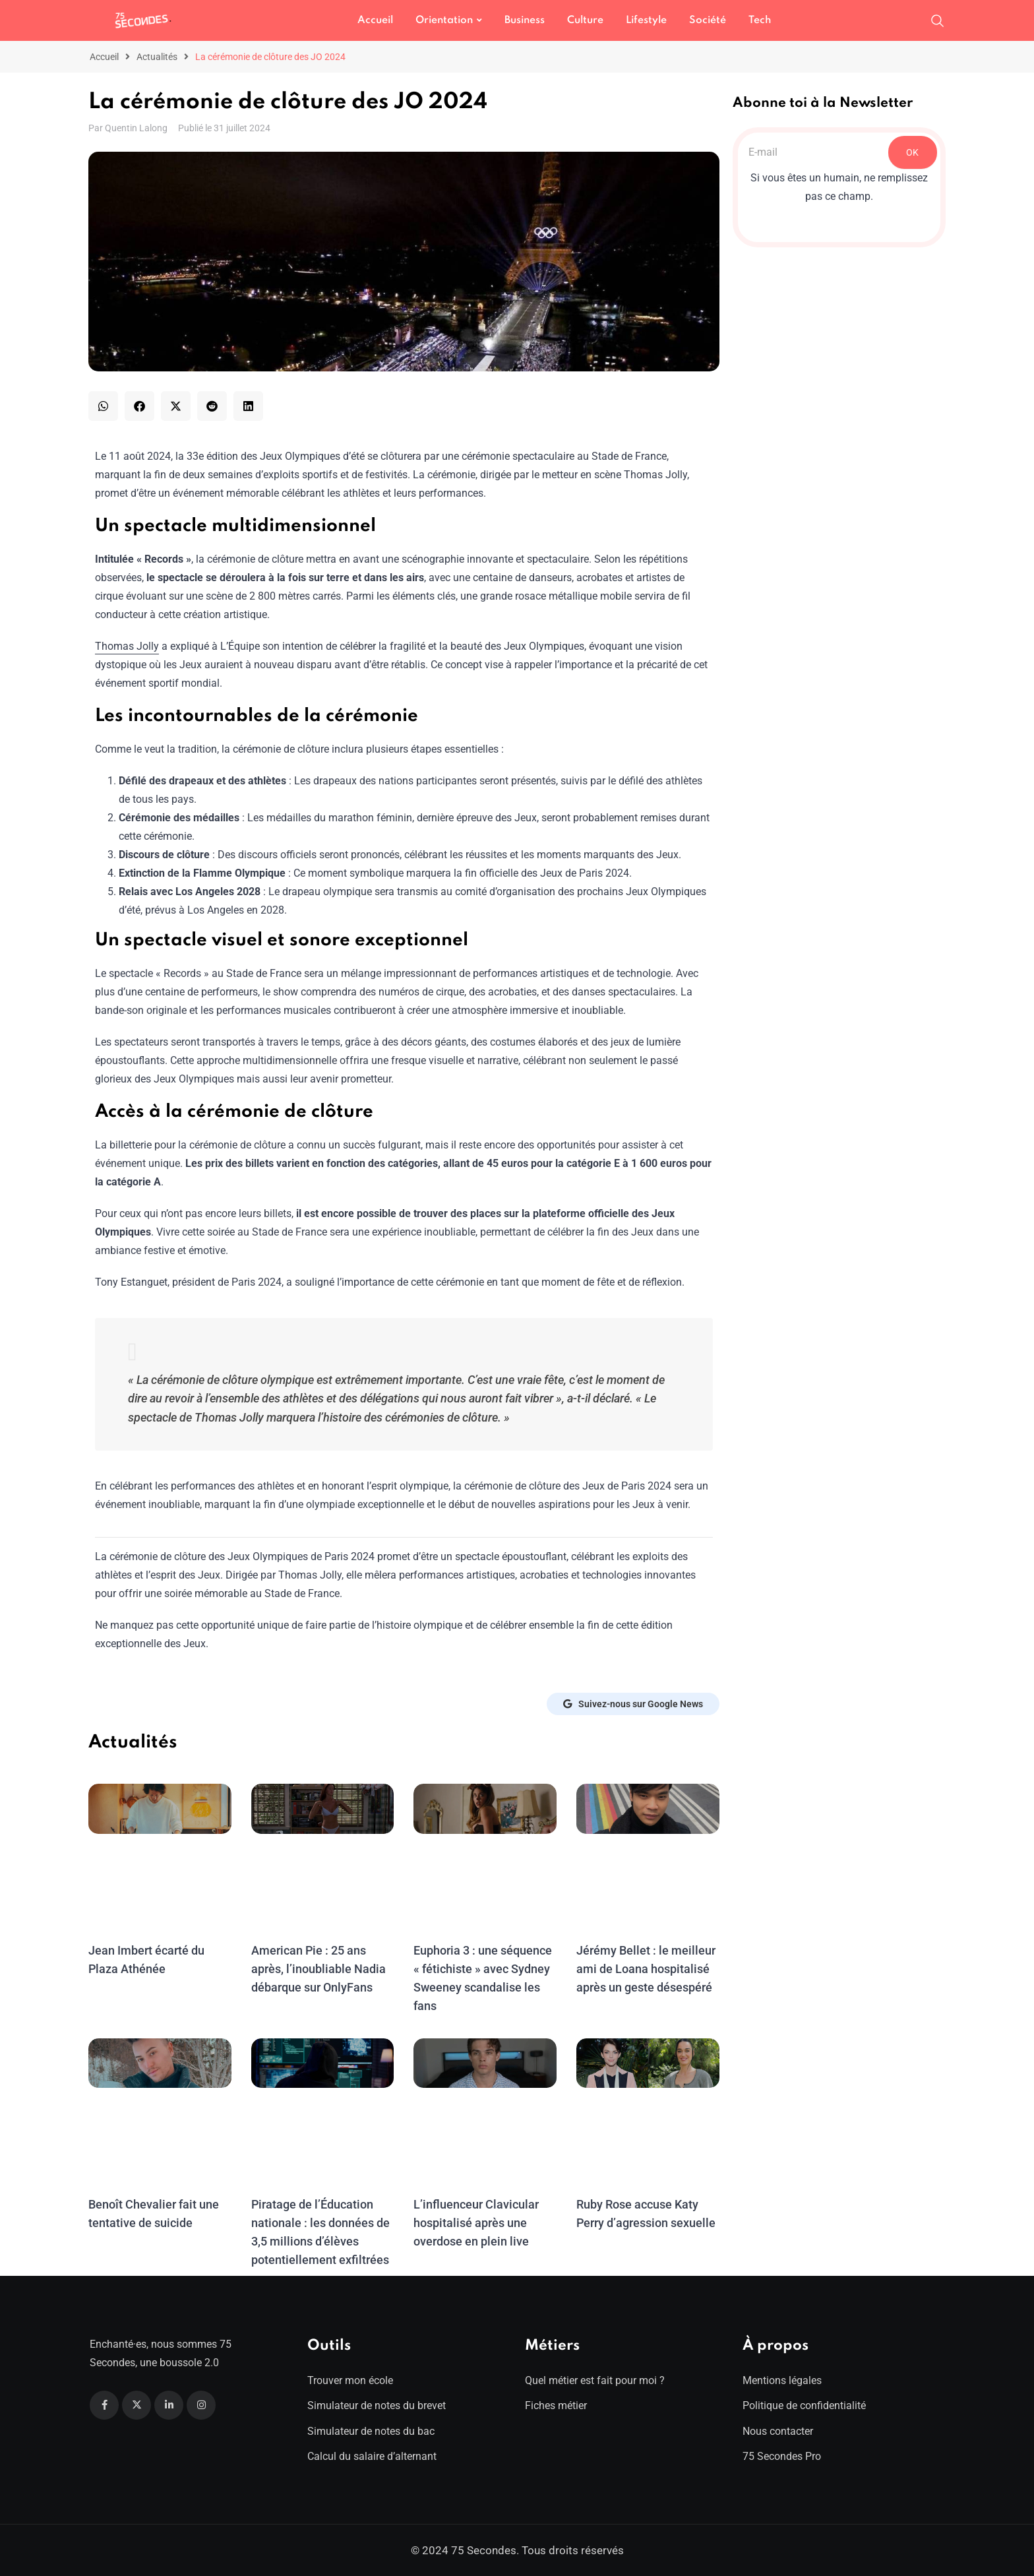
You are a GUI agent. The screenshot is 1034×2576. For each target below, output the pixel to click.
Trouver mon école (350, 2380)
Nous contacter (778, 2431)
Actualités (157, 56)
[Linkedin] (168, 2405)
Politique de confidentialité (804, 2405)
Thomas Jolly (127, 646)
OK (912, 152)
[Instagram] (201, 2405)
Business (524, 20)
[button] (103, 406)
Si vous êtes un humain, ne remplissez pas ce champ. (839, 187)
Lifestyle (646, 20)
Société (707, 20)
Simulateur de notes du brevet (376, 2405)
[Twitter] (136, 2405)
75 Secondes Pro (782, 2456)
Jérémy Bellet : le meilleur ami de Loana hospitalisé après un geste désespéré (644, 1968)
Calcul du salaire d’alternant (372, 2456)
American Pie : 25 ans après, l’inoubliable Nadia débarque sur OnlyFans (316, 1968)
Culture (585, 20)
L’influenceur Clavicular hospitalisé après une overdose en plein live (474, 2222)
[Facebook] (104, 2405)
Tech (759, 20)
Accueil (375, 20)
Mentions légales (782, 2380)
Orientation (444, 20)
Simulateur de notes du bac (371, 2431)
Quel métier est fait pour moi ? (595, 2380)
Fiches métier (556, 2405)
